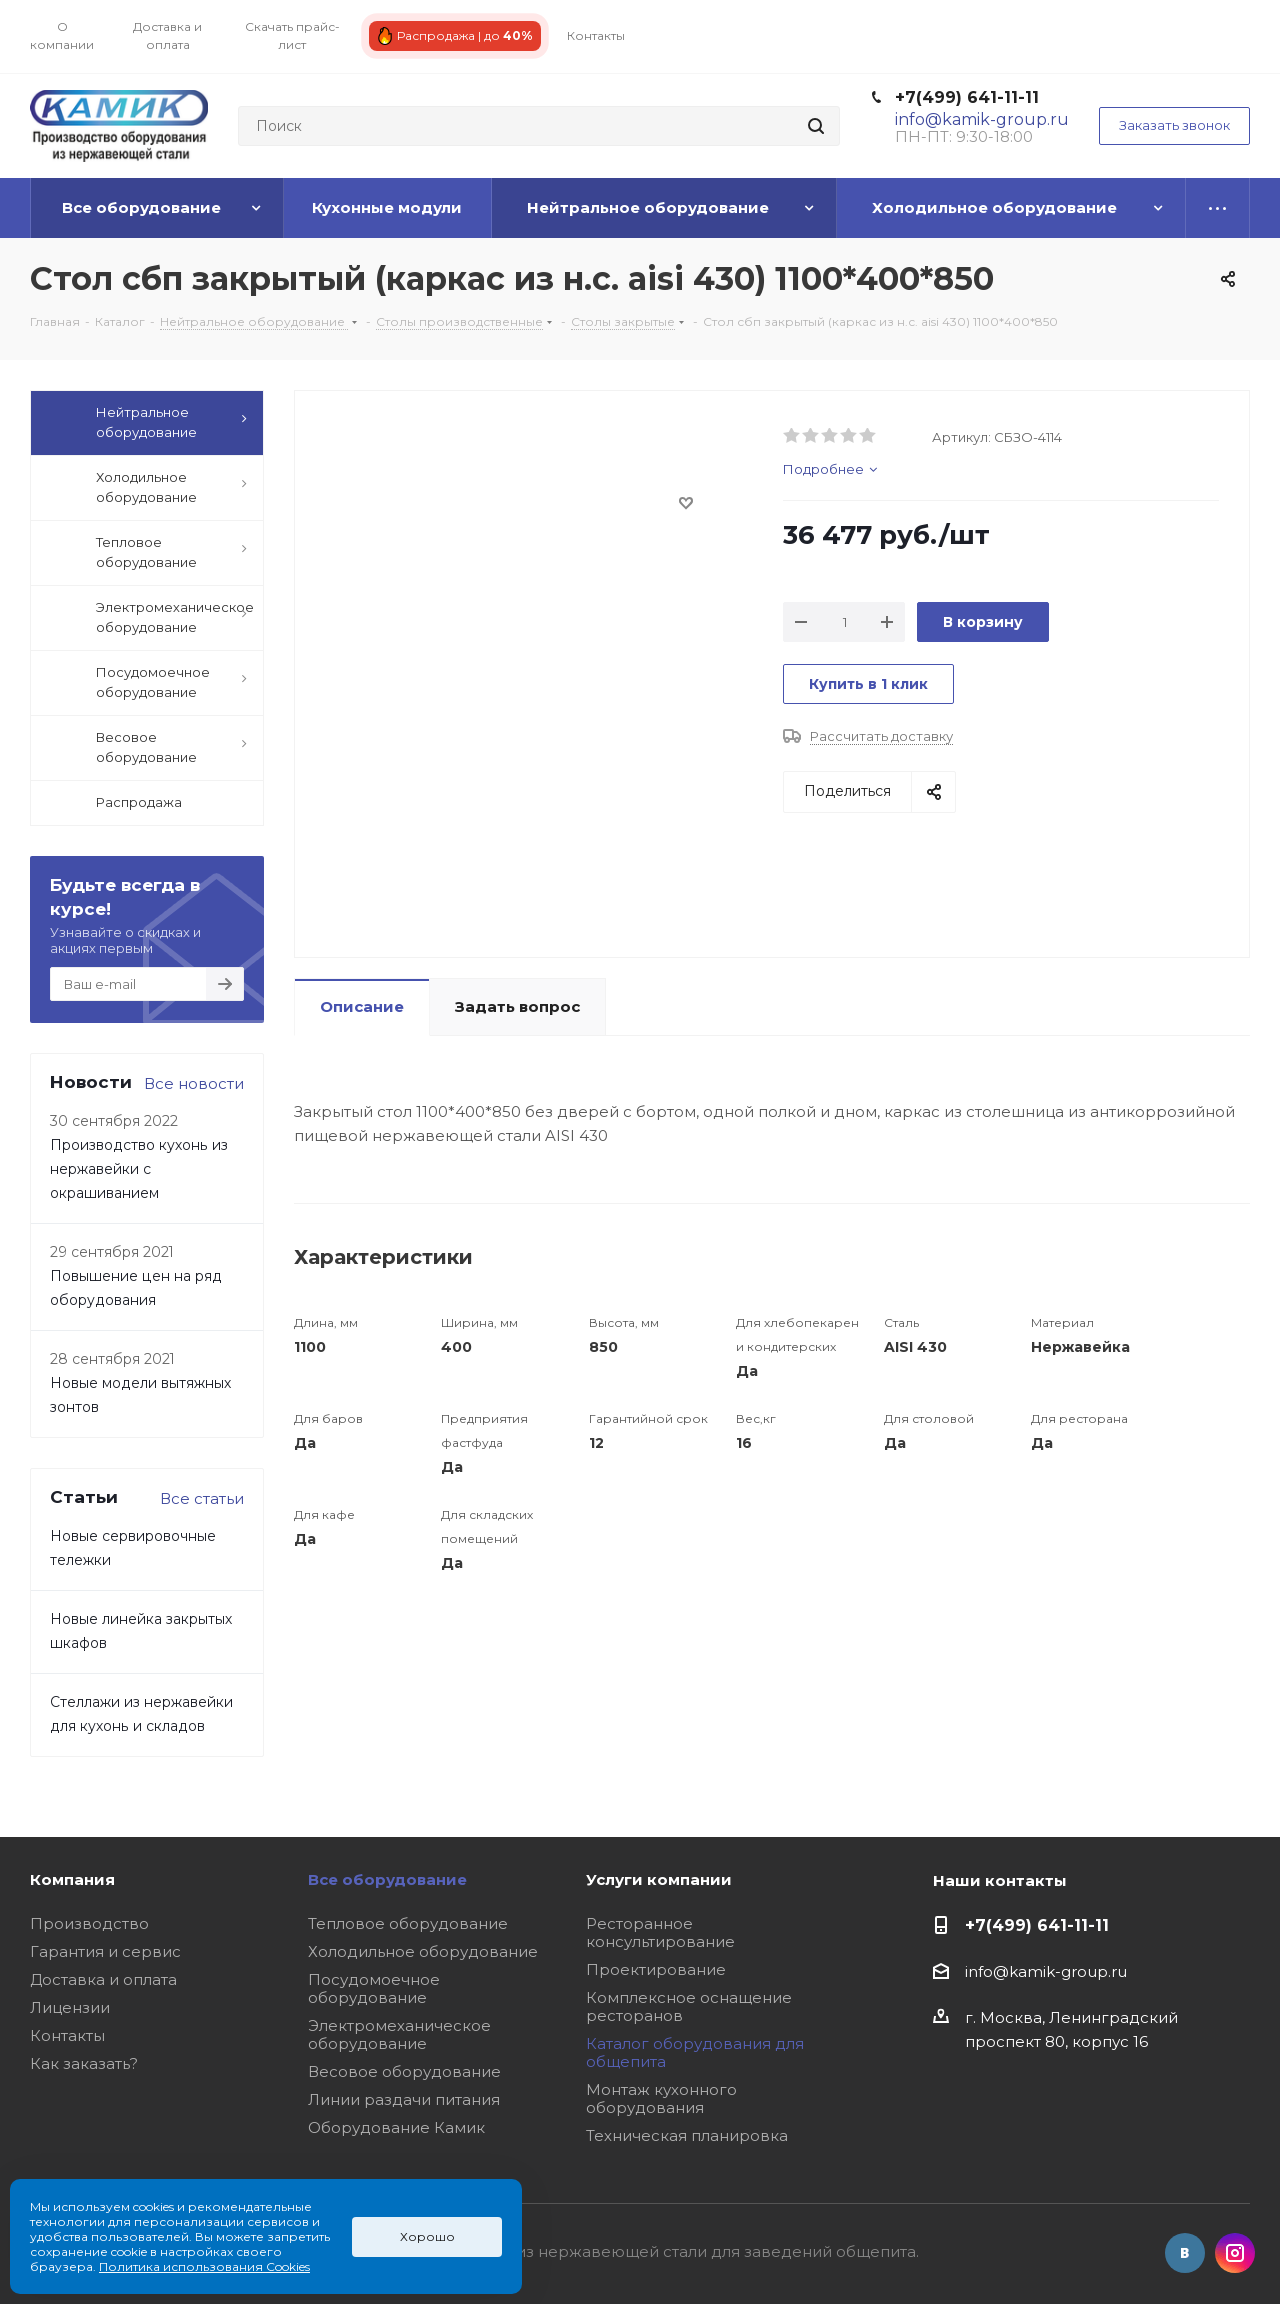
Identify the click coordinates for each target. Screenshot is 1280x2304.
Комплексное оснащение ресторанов (689, 2006)
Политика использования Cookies (204, 2266)
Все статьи (202, 1498)
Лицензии (70, 2007)
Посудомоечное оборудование (374, 1988)
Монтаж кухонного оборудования (661, 2098)
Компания (72, 1879)
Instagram (1235, 2253)
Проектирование (656, 1969)
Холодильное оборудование (423, 1951)
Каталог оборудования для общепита (695, 2052)
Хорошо (427, 2236)
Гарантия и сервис (105, 1951)
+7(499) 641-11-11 (967, 97)
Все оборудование (387, 1879)
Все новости (194, 1083)
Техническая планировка (687, 2135)
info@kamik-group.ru (1046, 1971)
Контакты (67, 2035)
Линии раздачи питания (404, 2099)
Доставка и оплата (103, 1979)
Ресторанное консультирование (660, 1932)
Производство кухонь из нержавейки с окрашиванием (139, 1169)
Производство (89, 1923)
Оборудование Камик (396, 2127)
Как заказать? (84, 2063)
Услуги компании (659, 1879)
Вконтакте (1185, 2253)
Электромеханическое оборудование (399, 2034)
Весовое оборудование (404, 2071)
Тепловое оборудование (408, 1923)
